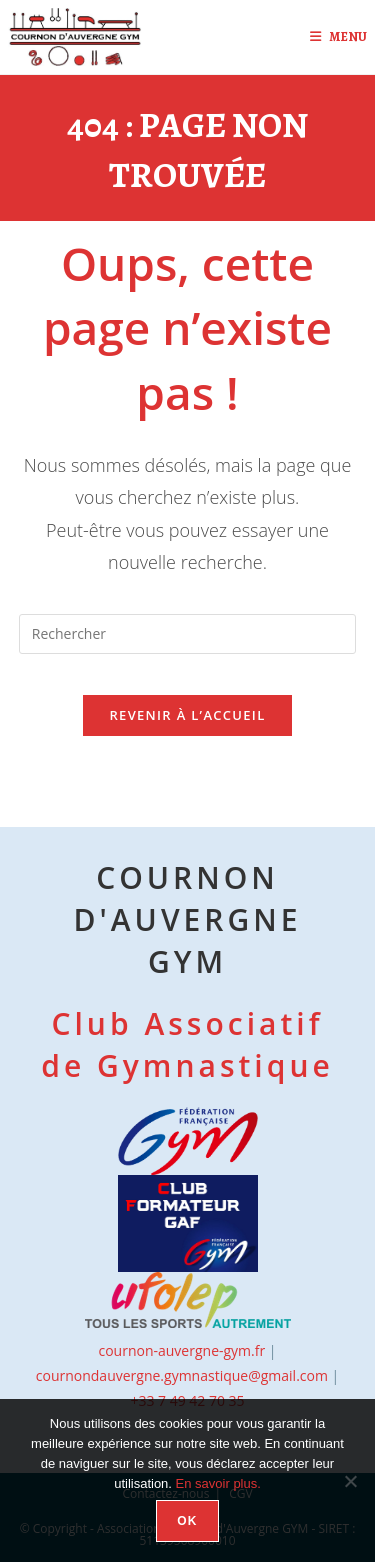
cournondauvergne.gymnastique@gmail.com (182, 1375)
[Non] (350, 1481)
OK (187, 1521)
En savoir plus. (218, 1483)
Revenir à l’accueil (187, 715)
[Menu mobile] (331, 36)
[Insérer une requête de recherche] (188, 634)
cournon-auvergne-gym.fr (181, 1350)
